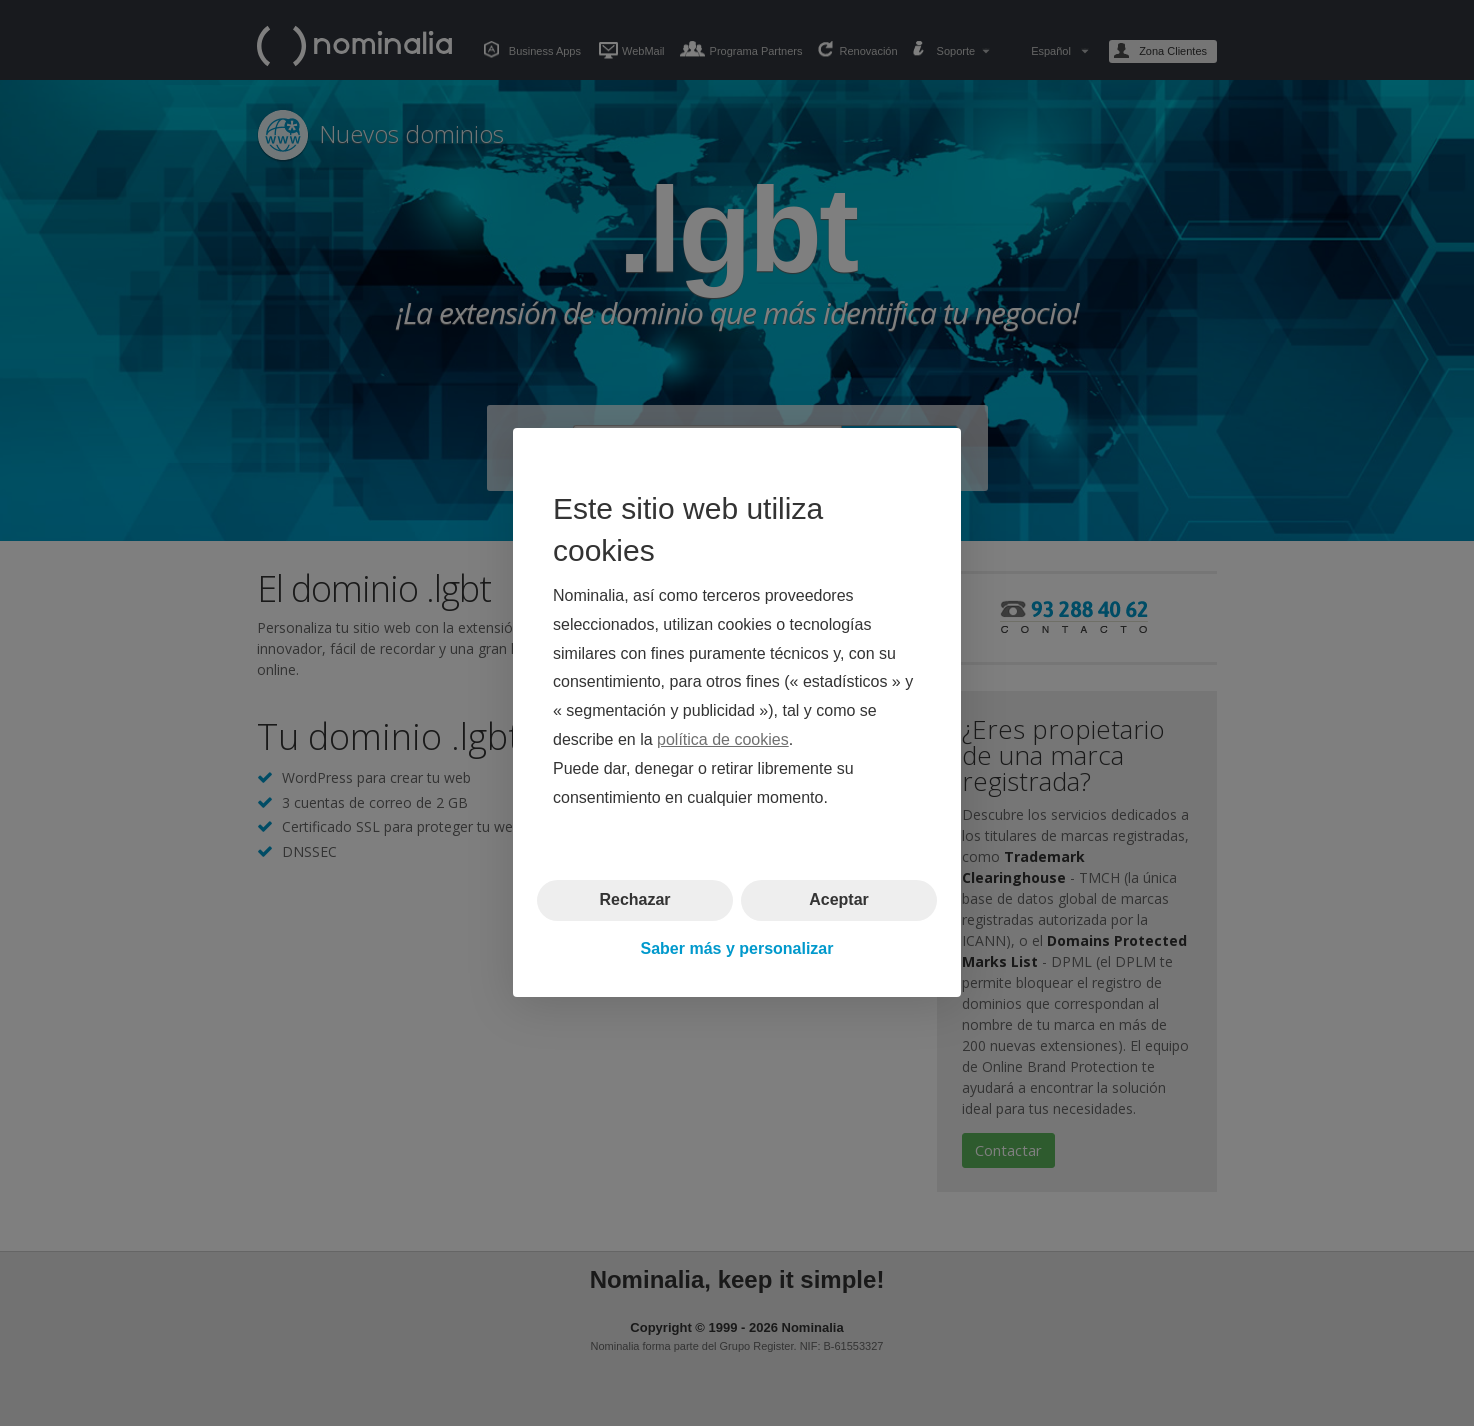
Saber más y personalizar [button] (737, 948)
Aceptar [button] (839, 900)
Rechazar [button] (634, 900)
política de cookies (723, 739)
